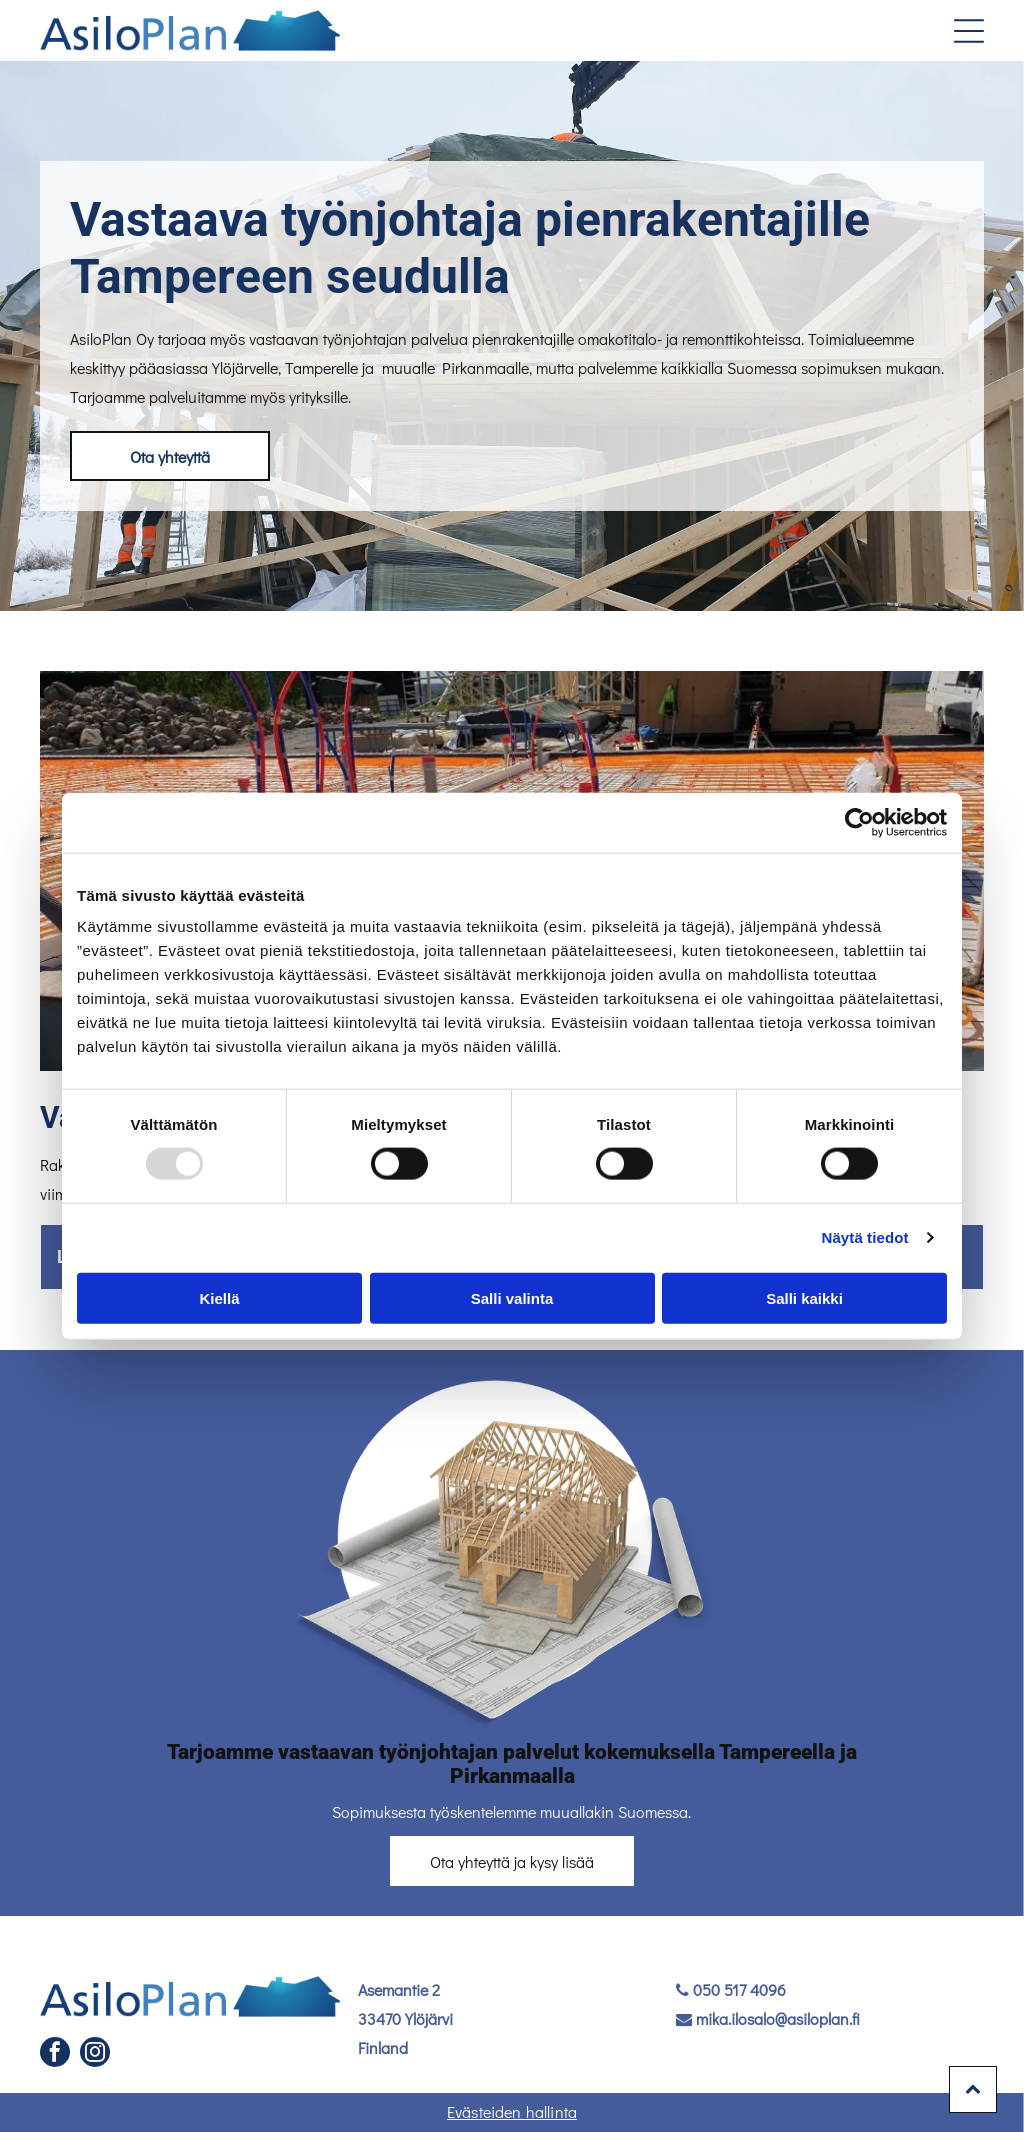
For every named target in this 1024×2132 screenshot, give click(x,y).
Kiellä (219, 1297)
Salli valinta (512, 1297)
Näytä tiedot (865, 1237)
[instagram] (95, 2054)
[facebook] (55, 2054)
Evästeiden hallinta (512, 2111)
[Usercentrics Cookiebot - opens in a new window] (859, 823)
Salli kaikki (804, 1297)
